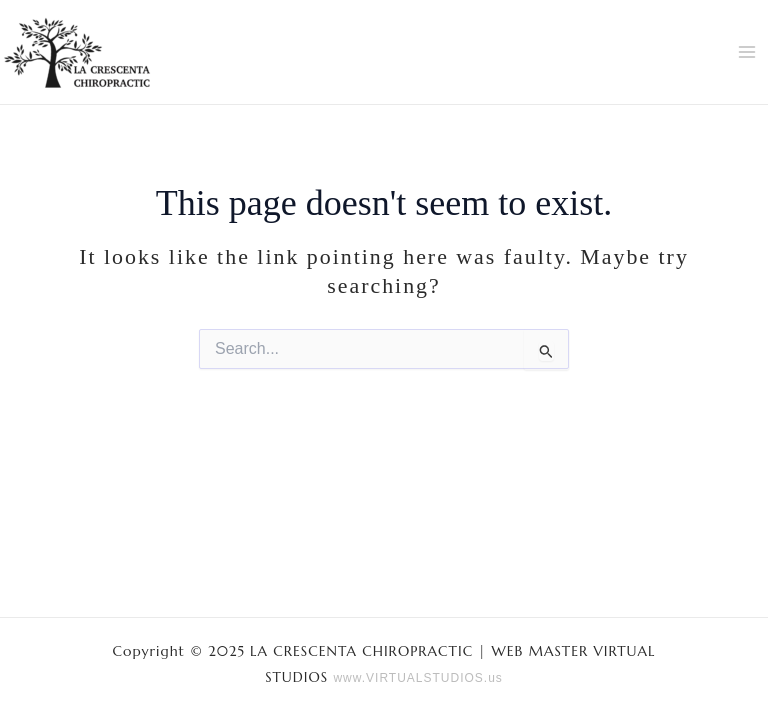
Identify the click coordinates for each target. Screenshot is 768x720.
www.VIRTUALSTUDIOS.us (417, 678)
